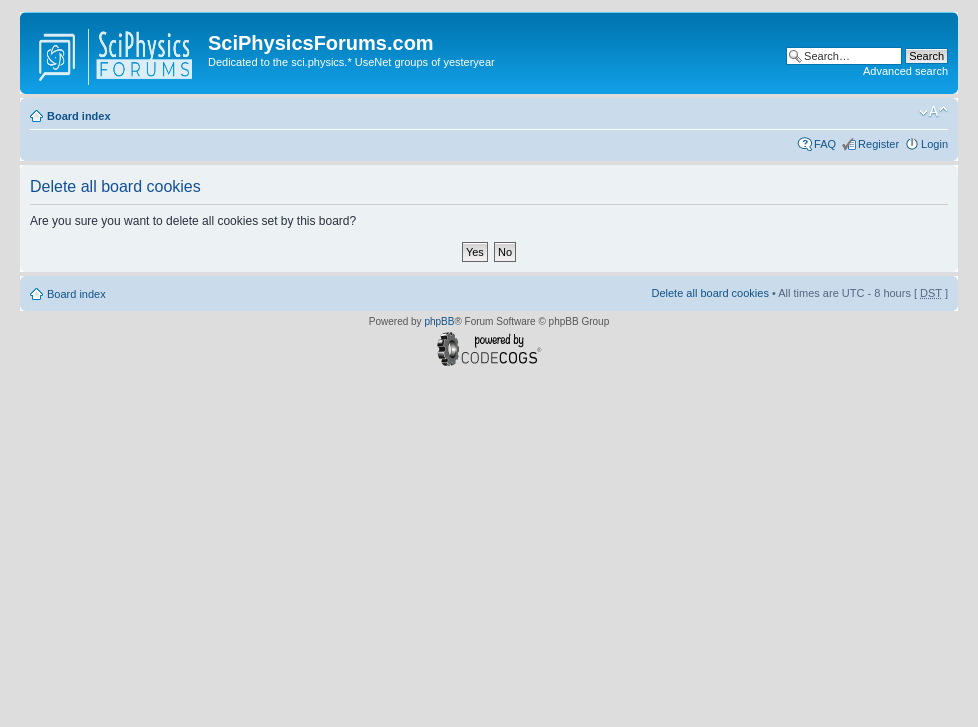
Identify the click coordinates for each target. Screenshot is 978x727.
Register (878, 144)
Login (934, 144)
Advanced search (905, 71)
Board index (79, 116)
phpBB (439, 321)
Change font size (933, 112)
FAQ (825, 144)
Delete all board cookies (709, 293)
